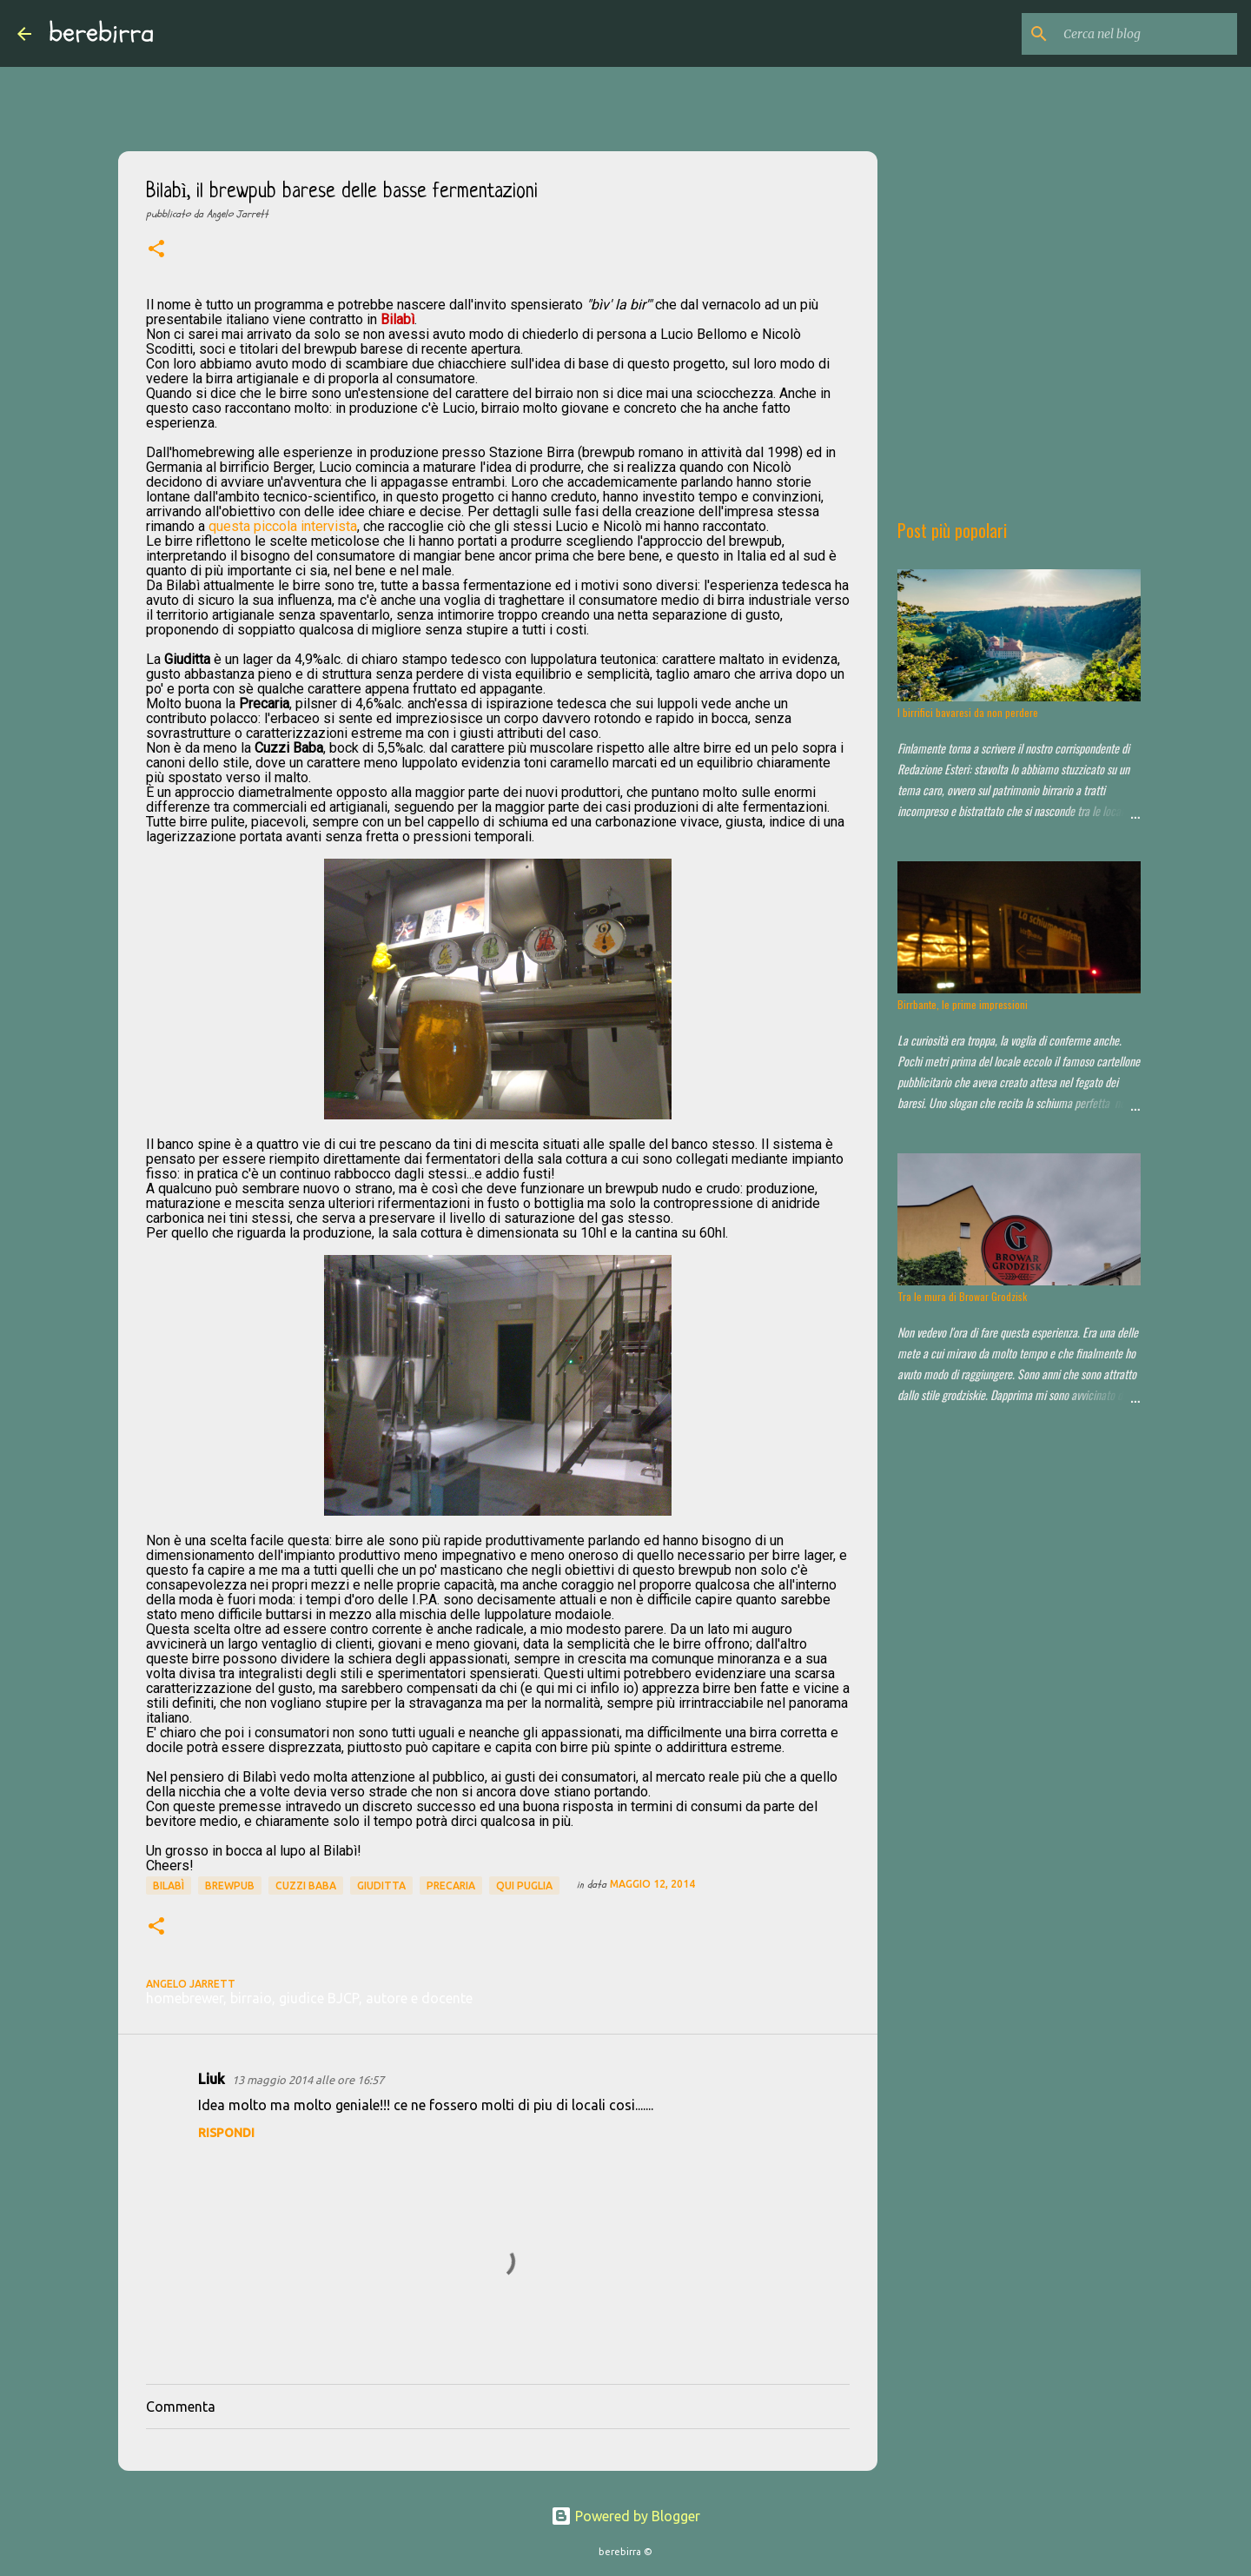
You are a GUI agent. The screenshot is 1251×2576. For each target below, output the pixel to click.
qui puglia (524, 1885)
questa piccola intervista (282, 526)
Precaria (451, 1885)
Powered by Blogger (625, 2516)
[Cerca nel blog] (1146, 34)
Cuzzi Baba (305, 1885)
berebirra (102, 33)
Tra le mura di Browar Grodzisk (962, 1296)
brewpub (230, 1885)
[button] (156, 250)
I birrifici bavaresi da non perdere (967, 712)
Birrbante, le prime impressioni (962, 1004)
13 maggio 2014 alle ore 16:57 (308, 2080)
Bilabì (168, 1885)
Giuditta (381, 1885)
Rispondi (226, 2133)
